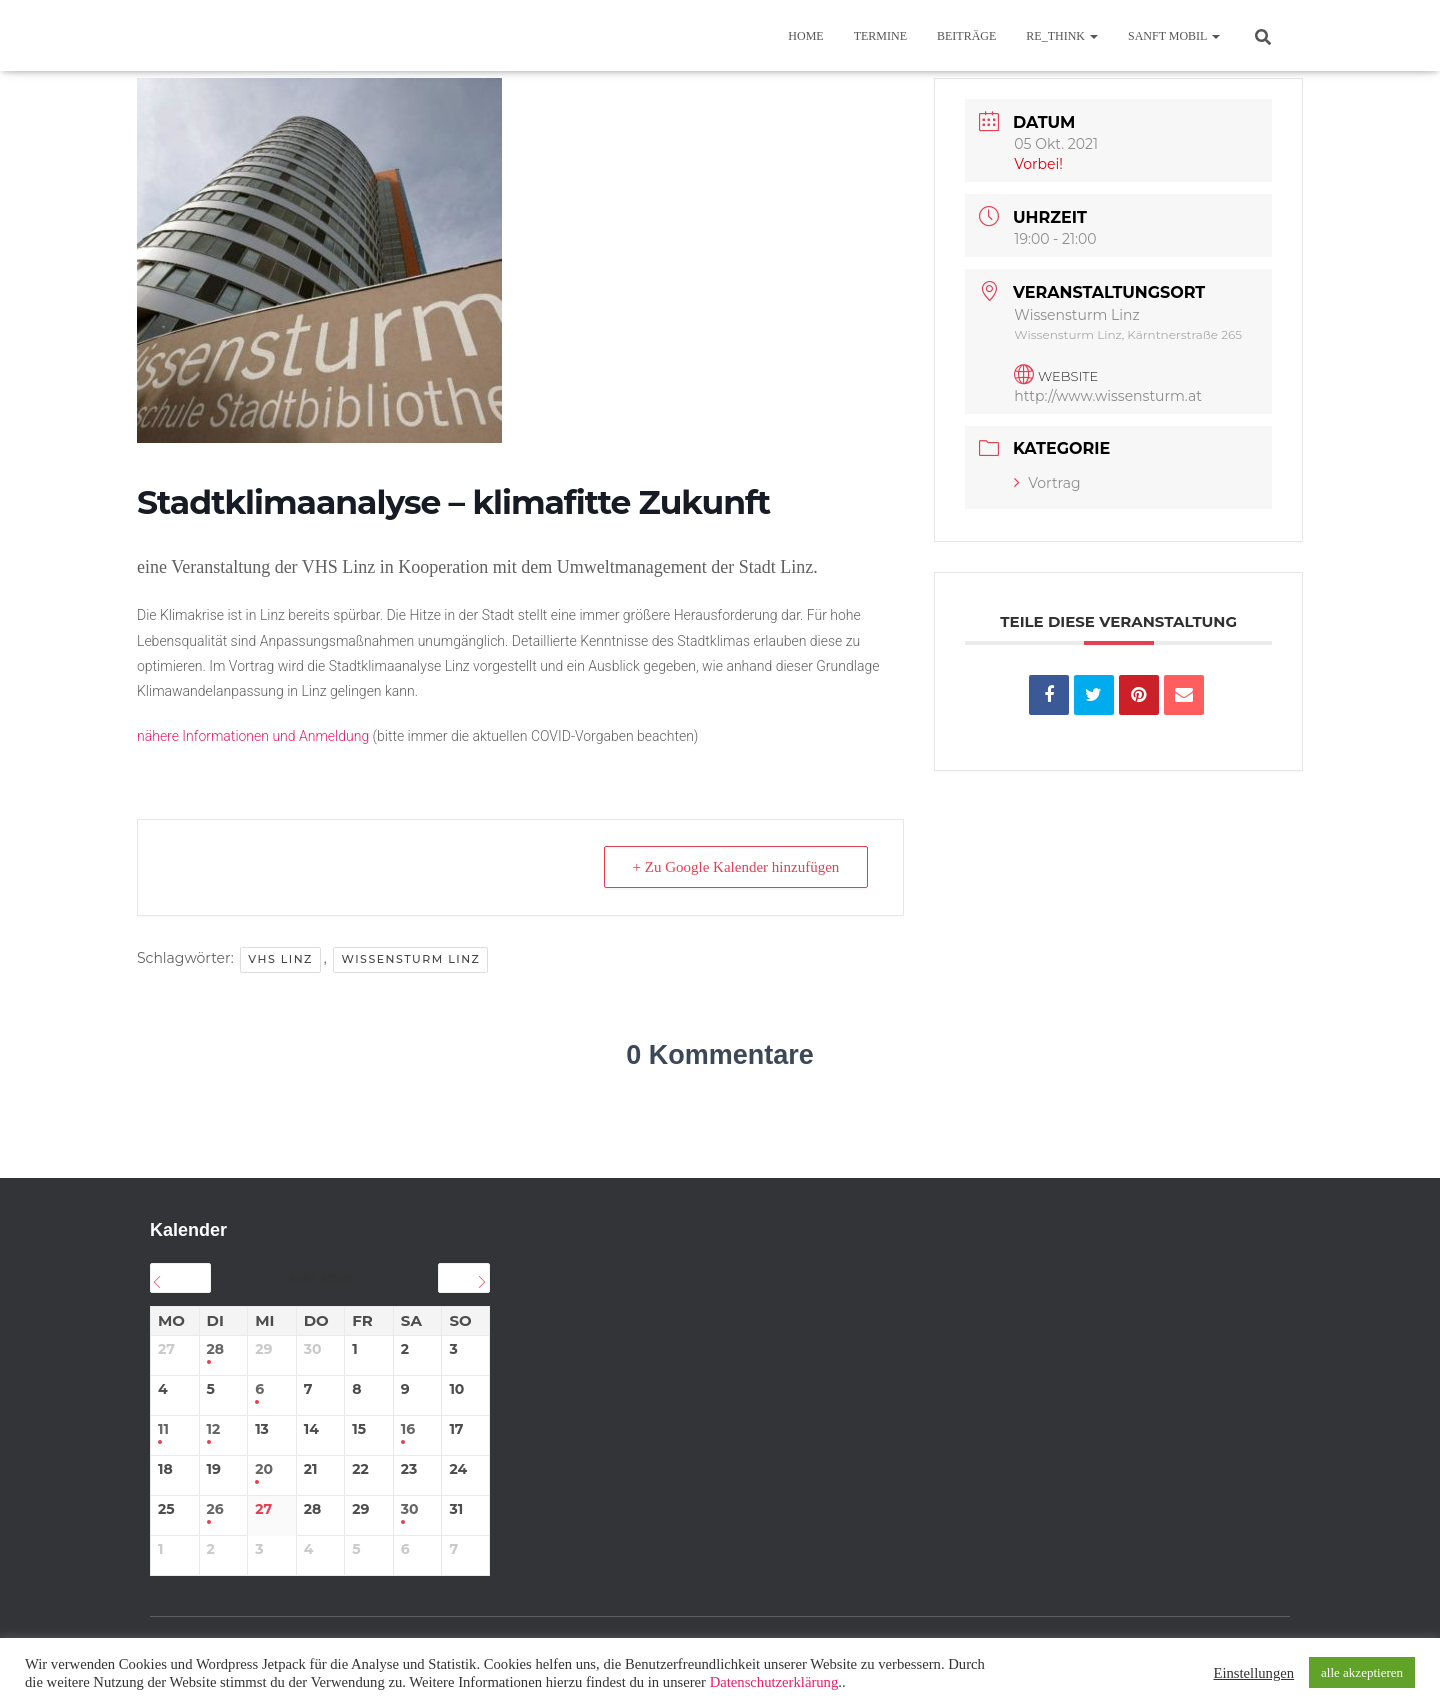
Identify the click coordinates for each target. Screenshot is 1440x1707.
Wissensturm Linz (410, 959)
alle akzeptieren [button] (1362, 1672)
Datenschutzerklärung (774, 1682)
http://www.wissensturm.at (1108, 396)
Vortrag (1047, 483)
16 (408, 1429)
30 (410, 1509)
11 (163, 1429)
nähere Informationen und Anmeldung (253, 736)
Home (805, 36)
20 (264, 1469)
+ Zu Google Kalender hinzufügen (736, 867)
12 (214, 1429)
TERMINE (880, 36)
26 (215, 1509)
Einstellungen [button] (1253, 1673)
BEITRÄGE (966, 36)
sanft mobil (1174, 36)
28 (216, 1349)
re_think (1062, 36)
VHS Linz (280, 959)
